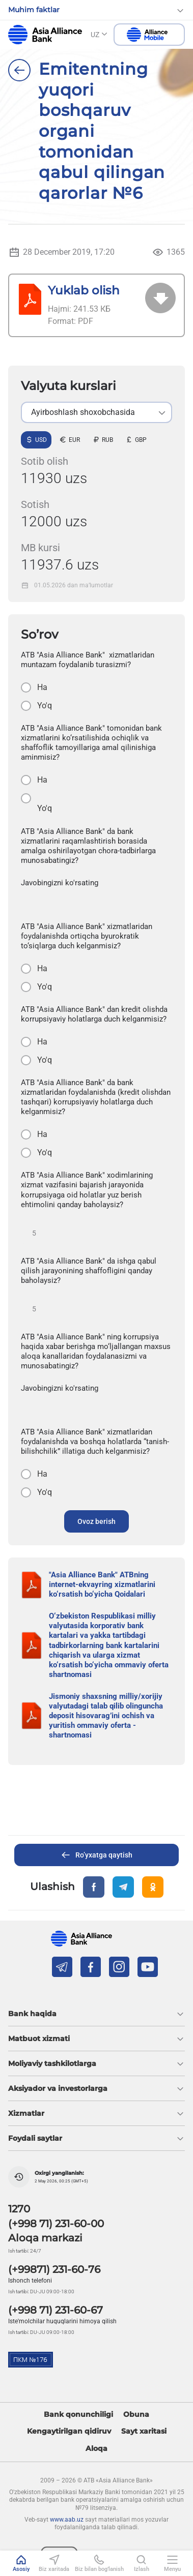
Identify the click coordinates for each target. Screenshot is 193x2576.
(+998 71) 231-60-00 (56, 2224)
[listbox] (96, 412)
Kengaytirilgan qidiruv (69, 2431)
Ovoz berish (96, 1521)
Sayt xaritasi (144, 2431)
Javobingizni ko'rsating (59, 882)
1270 (19, 2209)
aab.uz (45, 34)
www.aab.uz (67, 2519)
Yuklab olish (84, 290)
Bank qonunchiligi (78, 2414)
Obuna (136, 2414)
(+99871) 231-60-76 (54, 2269)
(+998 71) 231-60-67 (55, 2310)
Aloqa (96, 2448)
